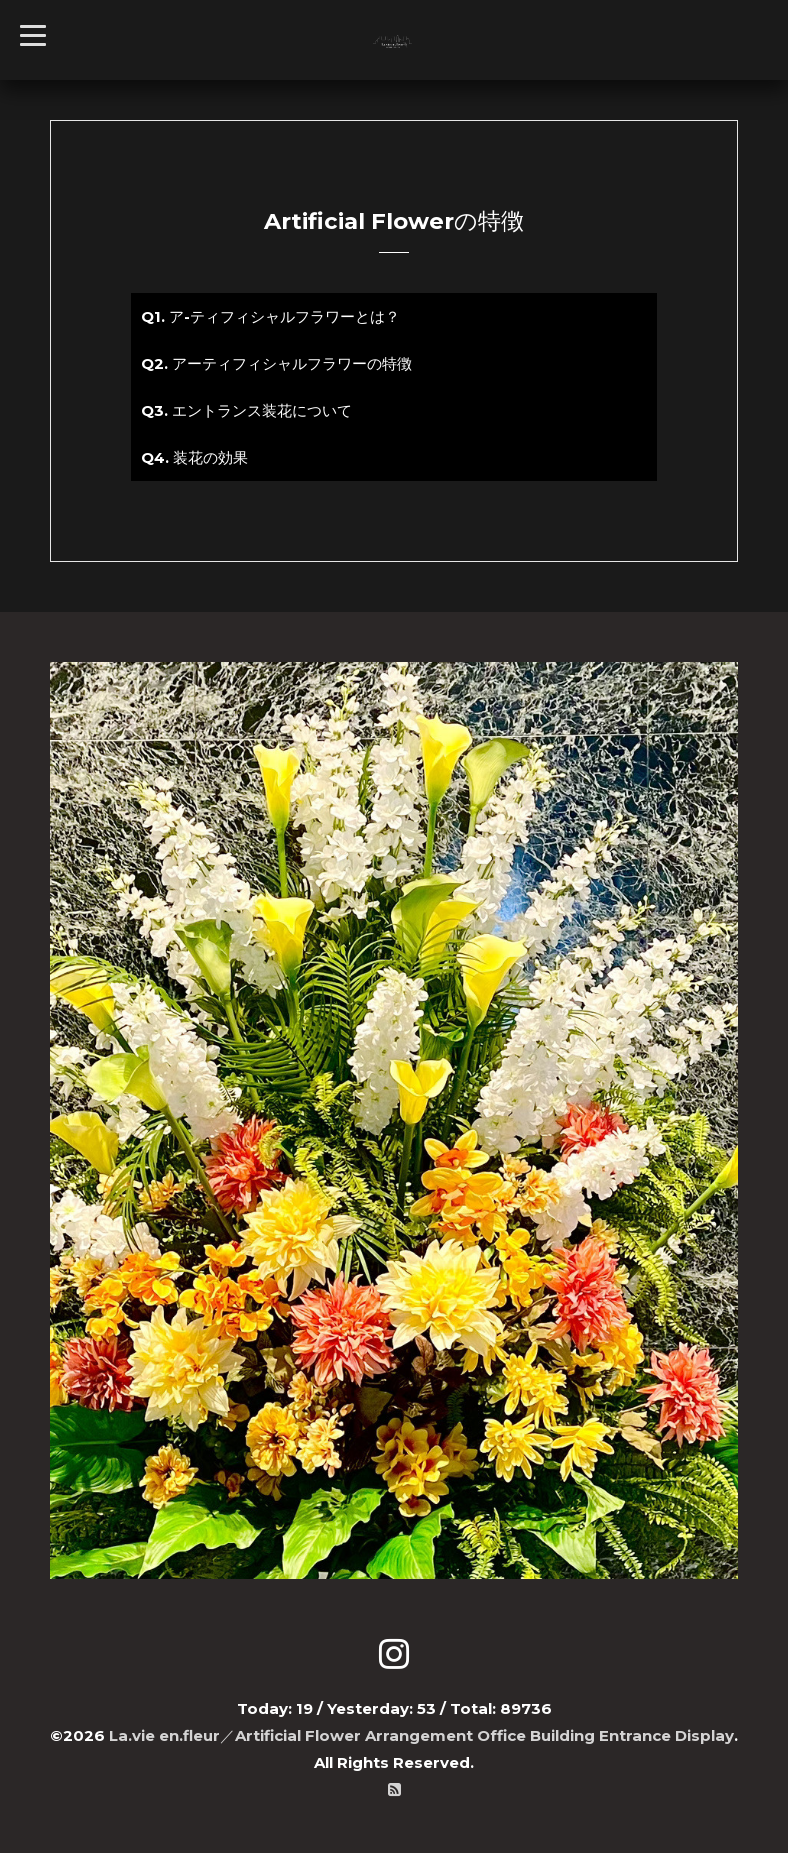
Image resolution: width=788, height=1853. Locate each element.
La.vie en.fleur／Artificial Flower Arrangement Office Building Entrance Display (421, 1735)
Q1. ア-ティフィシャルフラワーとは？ (270, 316)
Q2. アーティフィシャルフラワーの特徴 (276, 363)
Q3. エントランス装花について (246, 410)
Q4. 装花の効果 (194, 457)
